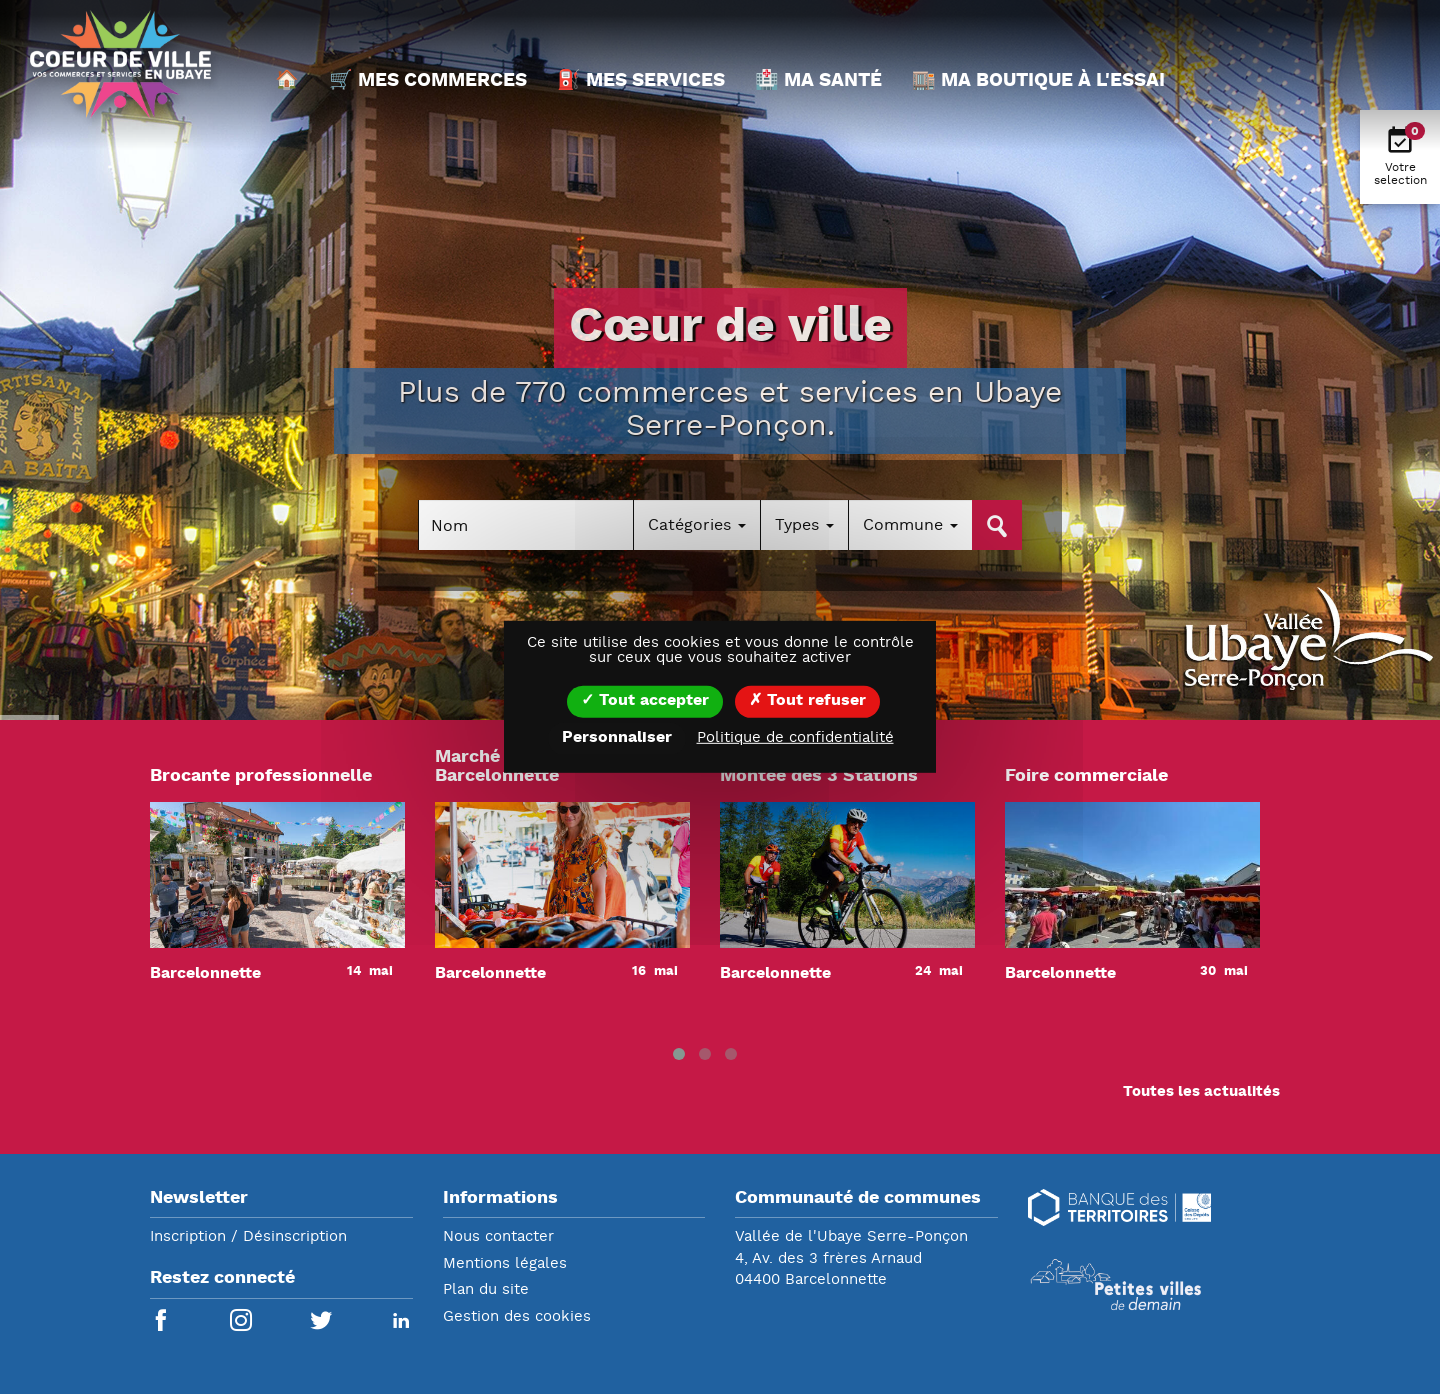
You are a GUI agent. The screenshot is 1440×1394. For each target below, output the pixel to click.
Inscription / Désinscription (248, 1237)
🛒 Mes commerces (428, 81)
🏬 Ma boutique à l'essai (1038, 81)
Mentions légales (505, 1264)
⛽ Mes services (641, 81)
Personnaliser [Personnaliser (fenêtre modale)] (617, 738)
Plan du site (486, 1290)
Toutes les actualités (1201, 1092)
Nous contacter (498, 1237)
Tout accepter (645, 701)
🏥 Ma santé (818, 81)
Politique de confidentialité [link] (795, 738)
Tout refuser (807, 701)
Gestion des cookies (517, 1317)
